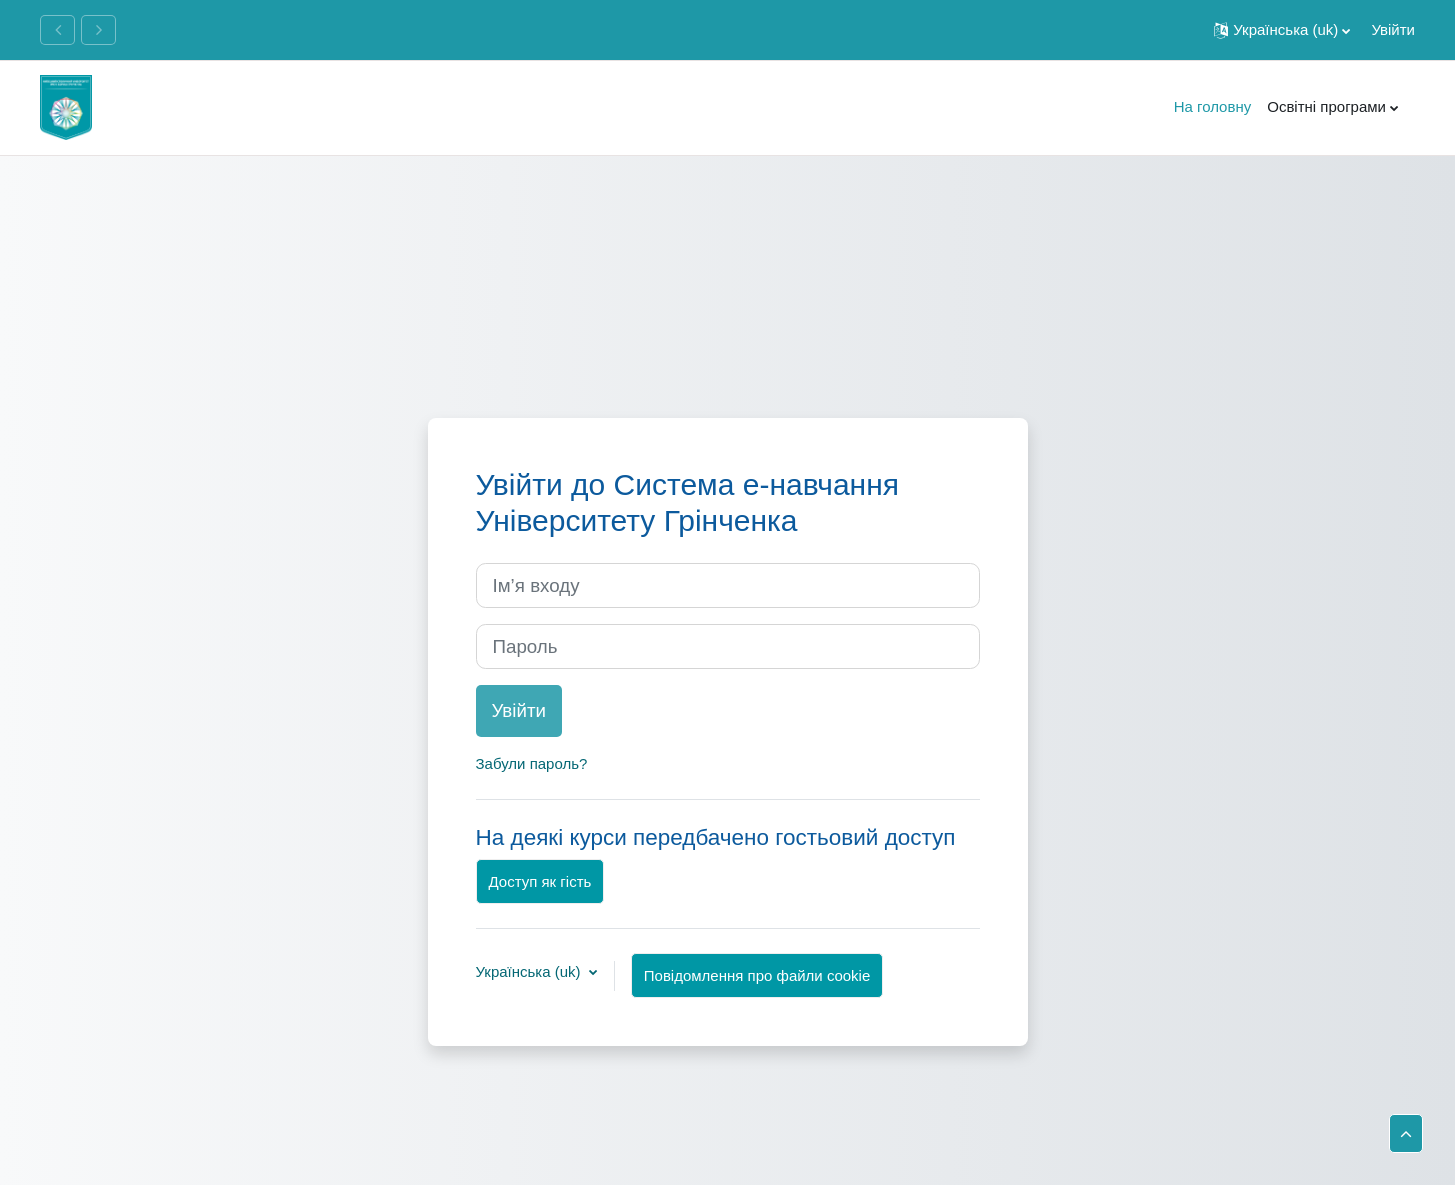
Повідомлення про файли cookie (757, 975)
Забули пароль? (532, 763)
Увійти (1393, 29)
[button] (1282, 30)
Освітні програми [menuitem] (1326, 106)
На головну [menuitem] (1213, 106)
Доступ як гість (540, 881)
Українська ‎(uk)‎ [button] (530, 971)
